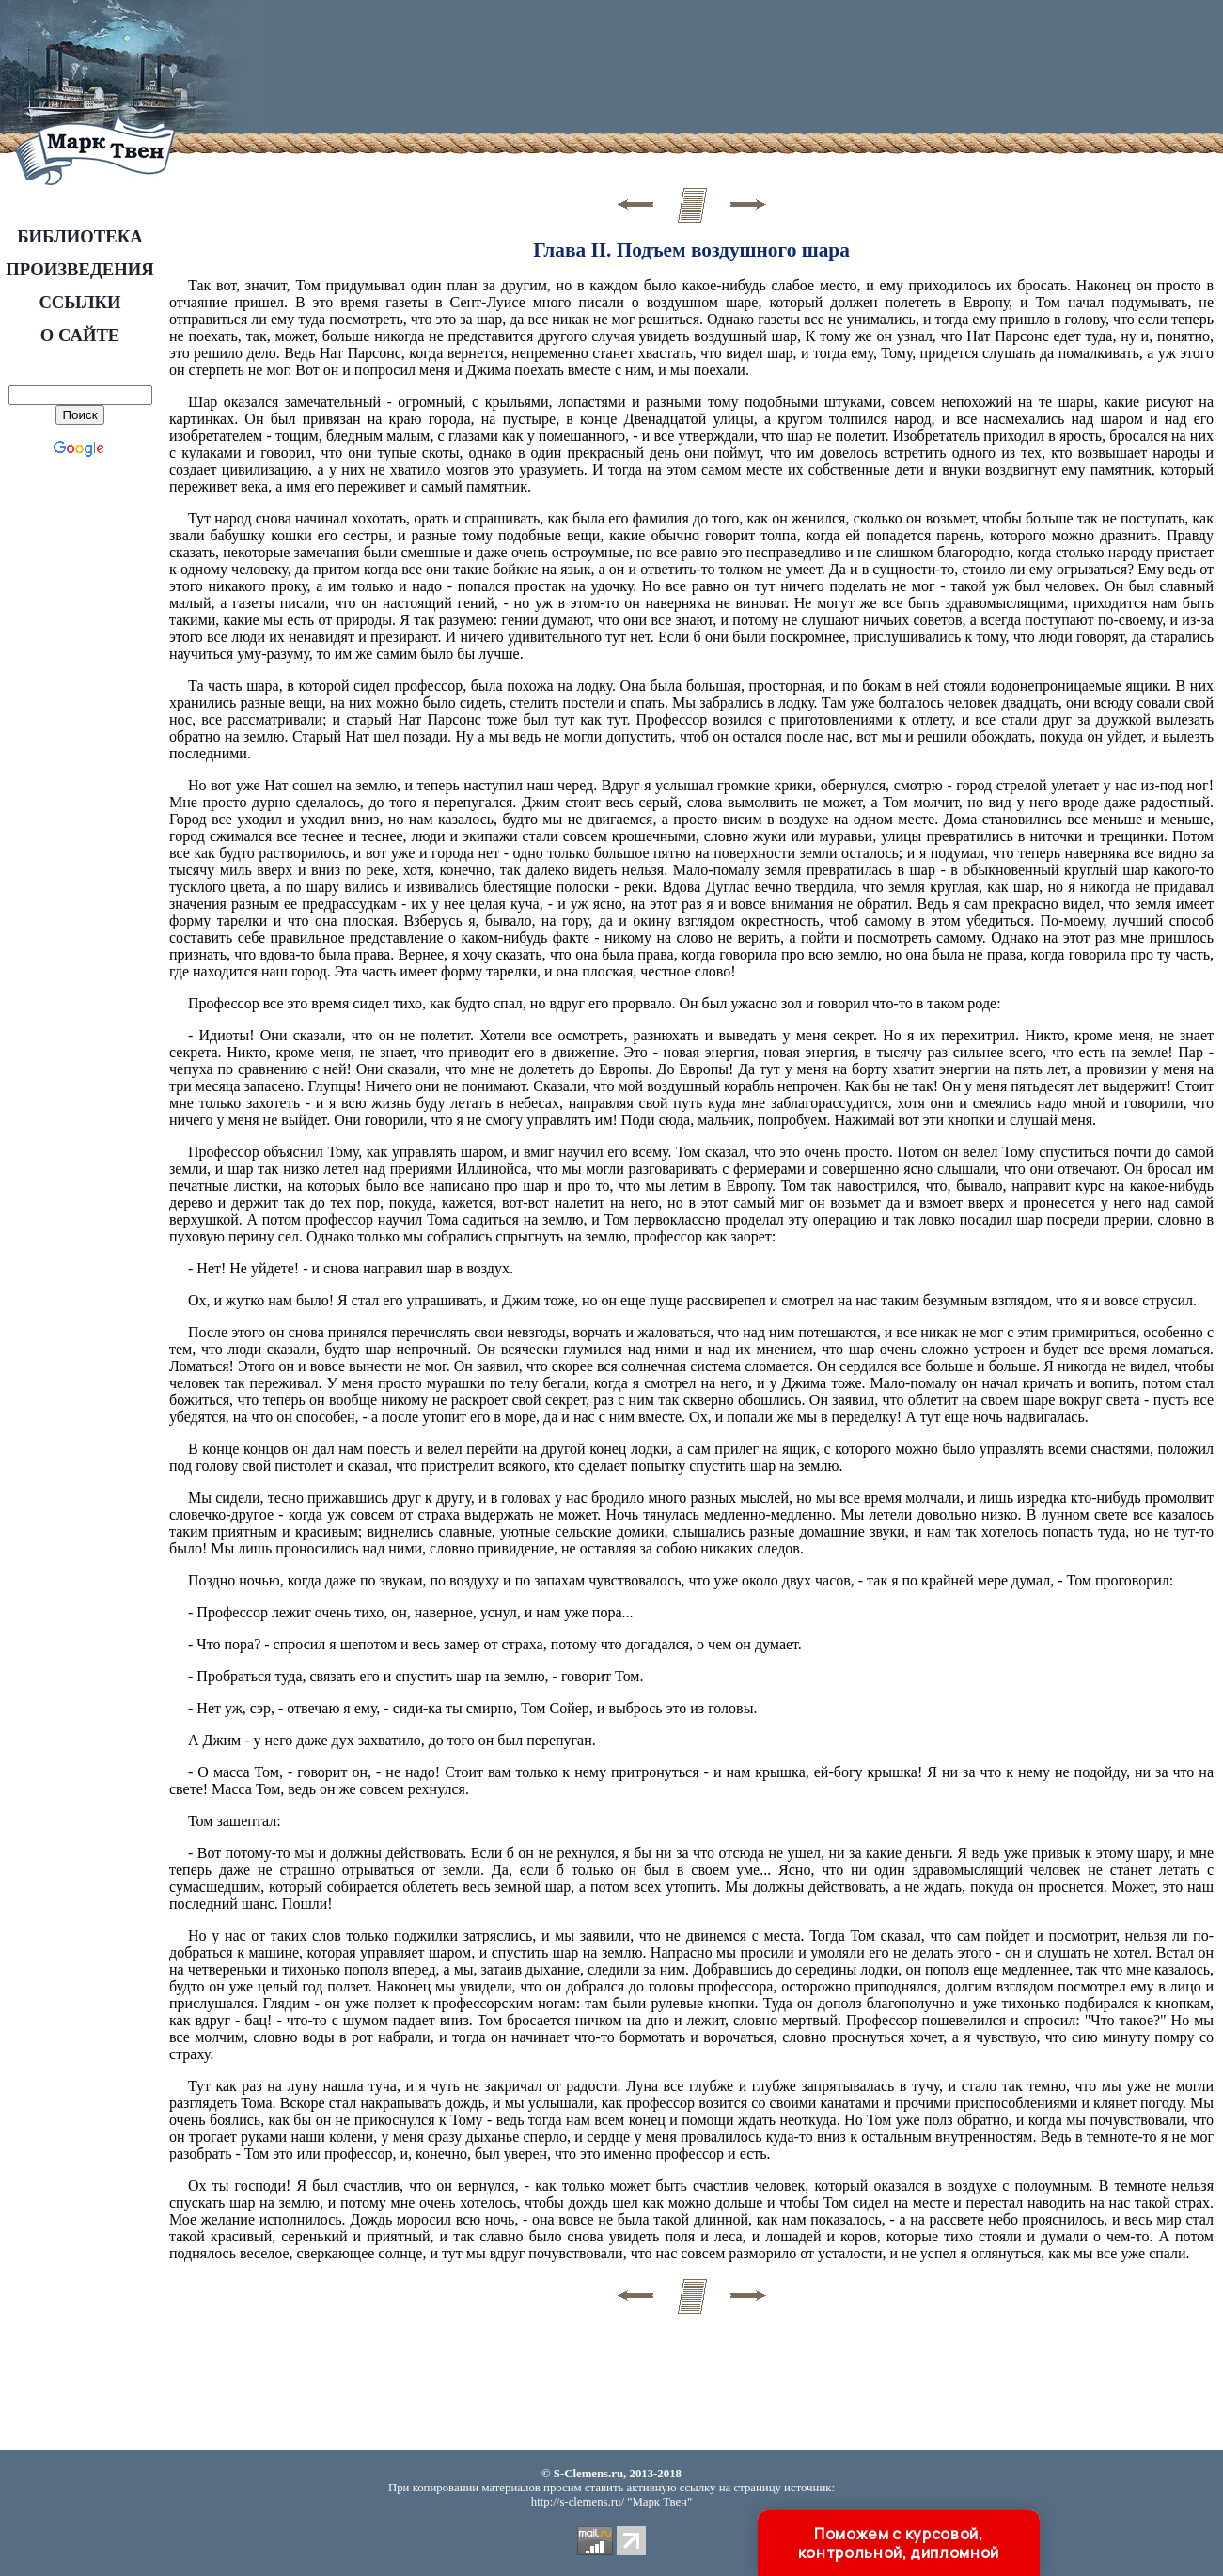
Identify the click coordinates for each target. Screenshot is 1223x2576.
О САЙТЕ (80, 335)
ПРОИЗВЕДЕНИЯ (79, 269)
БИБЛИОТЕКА (80, 236)
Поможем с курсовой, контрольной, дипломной (898, 2543)
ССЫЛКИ (79, 302)
